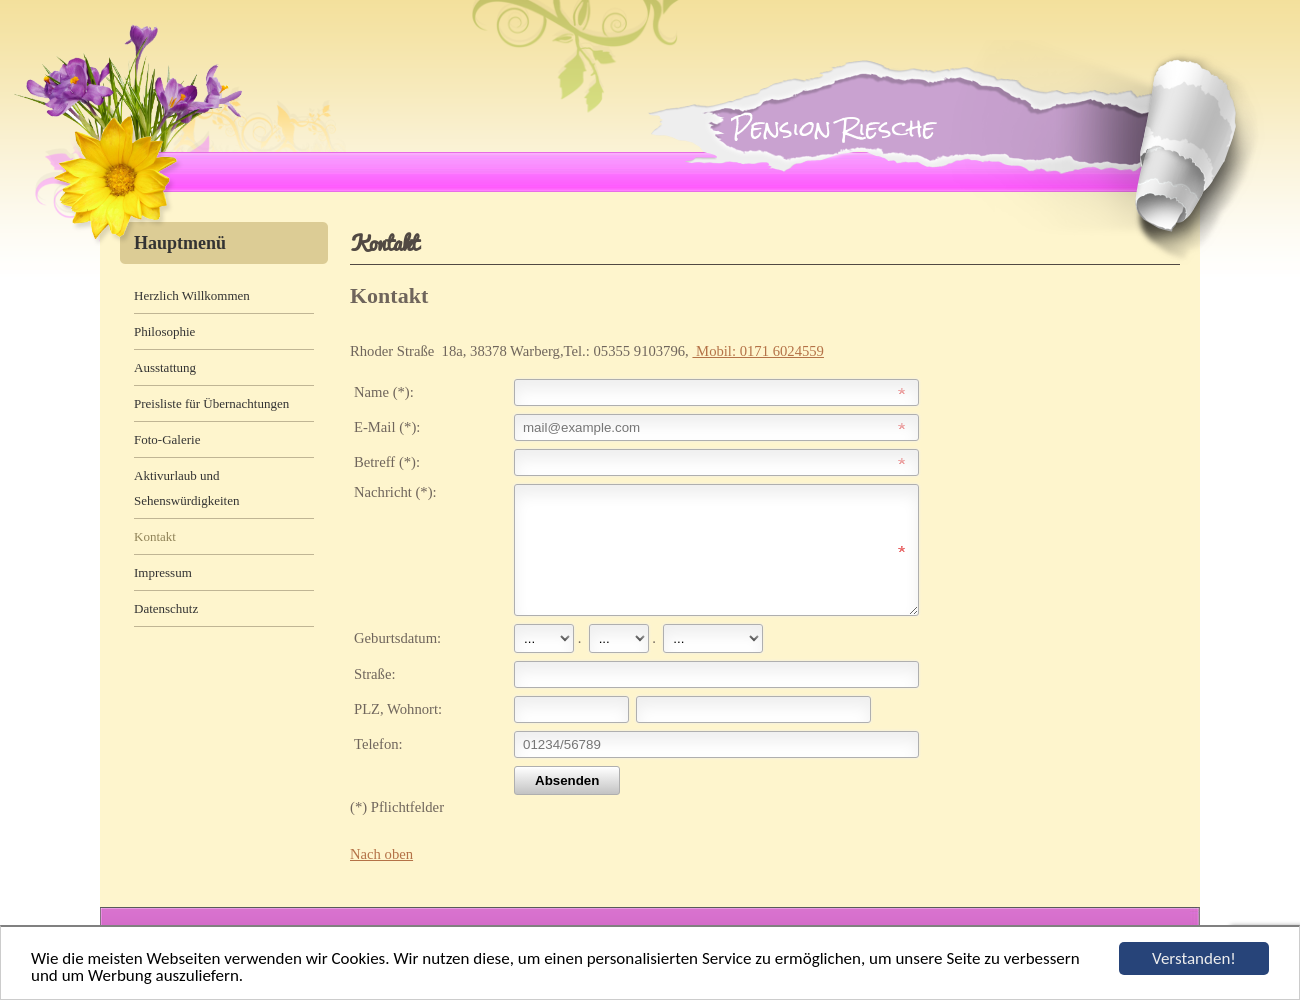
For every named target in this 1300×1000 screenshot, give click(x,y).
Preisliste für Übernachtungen (211, 403)
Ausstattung (165, 367)
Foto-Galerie (167, 439)
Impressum (163, 572)
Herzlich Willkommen (192, 295)
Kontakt (155, 536)
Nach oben (381, 878)
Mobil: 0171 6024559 (758, 351)
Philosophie (164, 331)
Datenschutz (166, 608)
